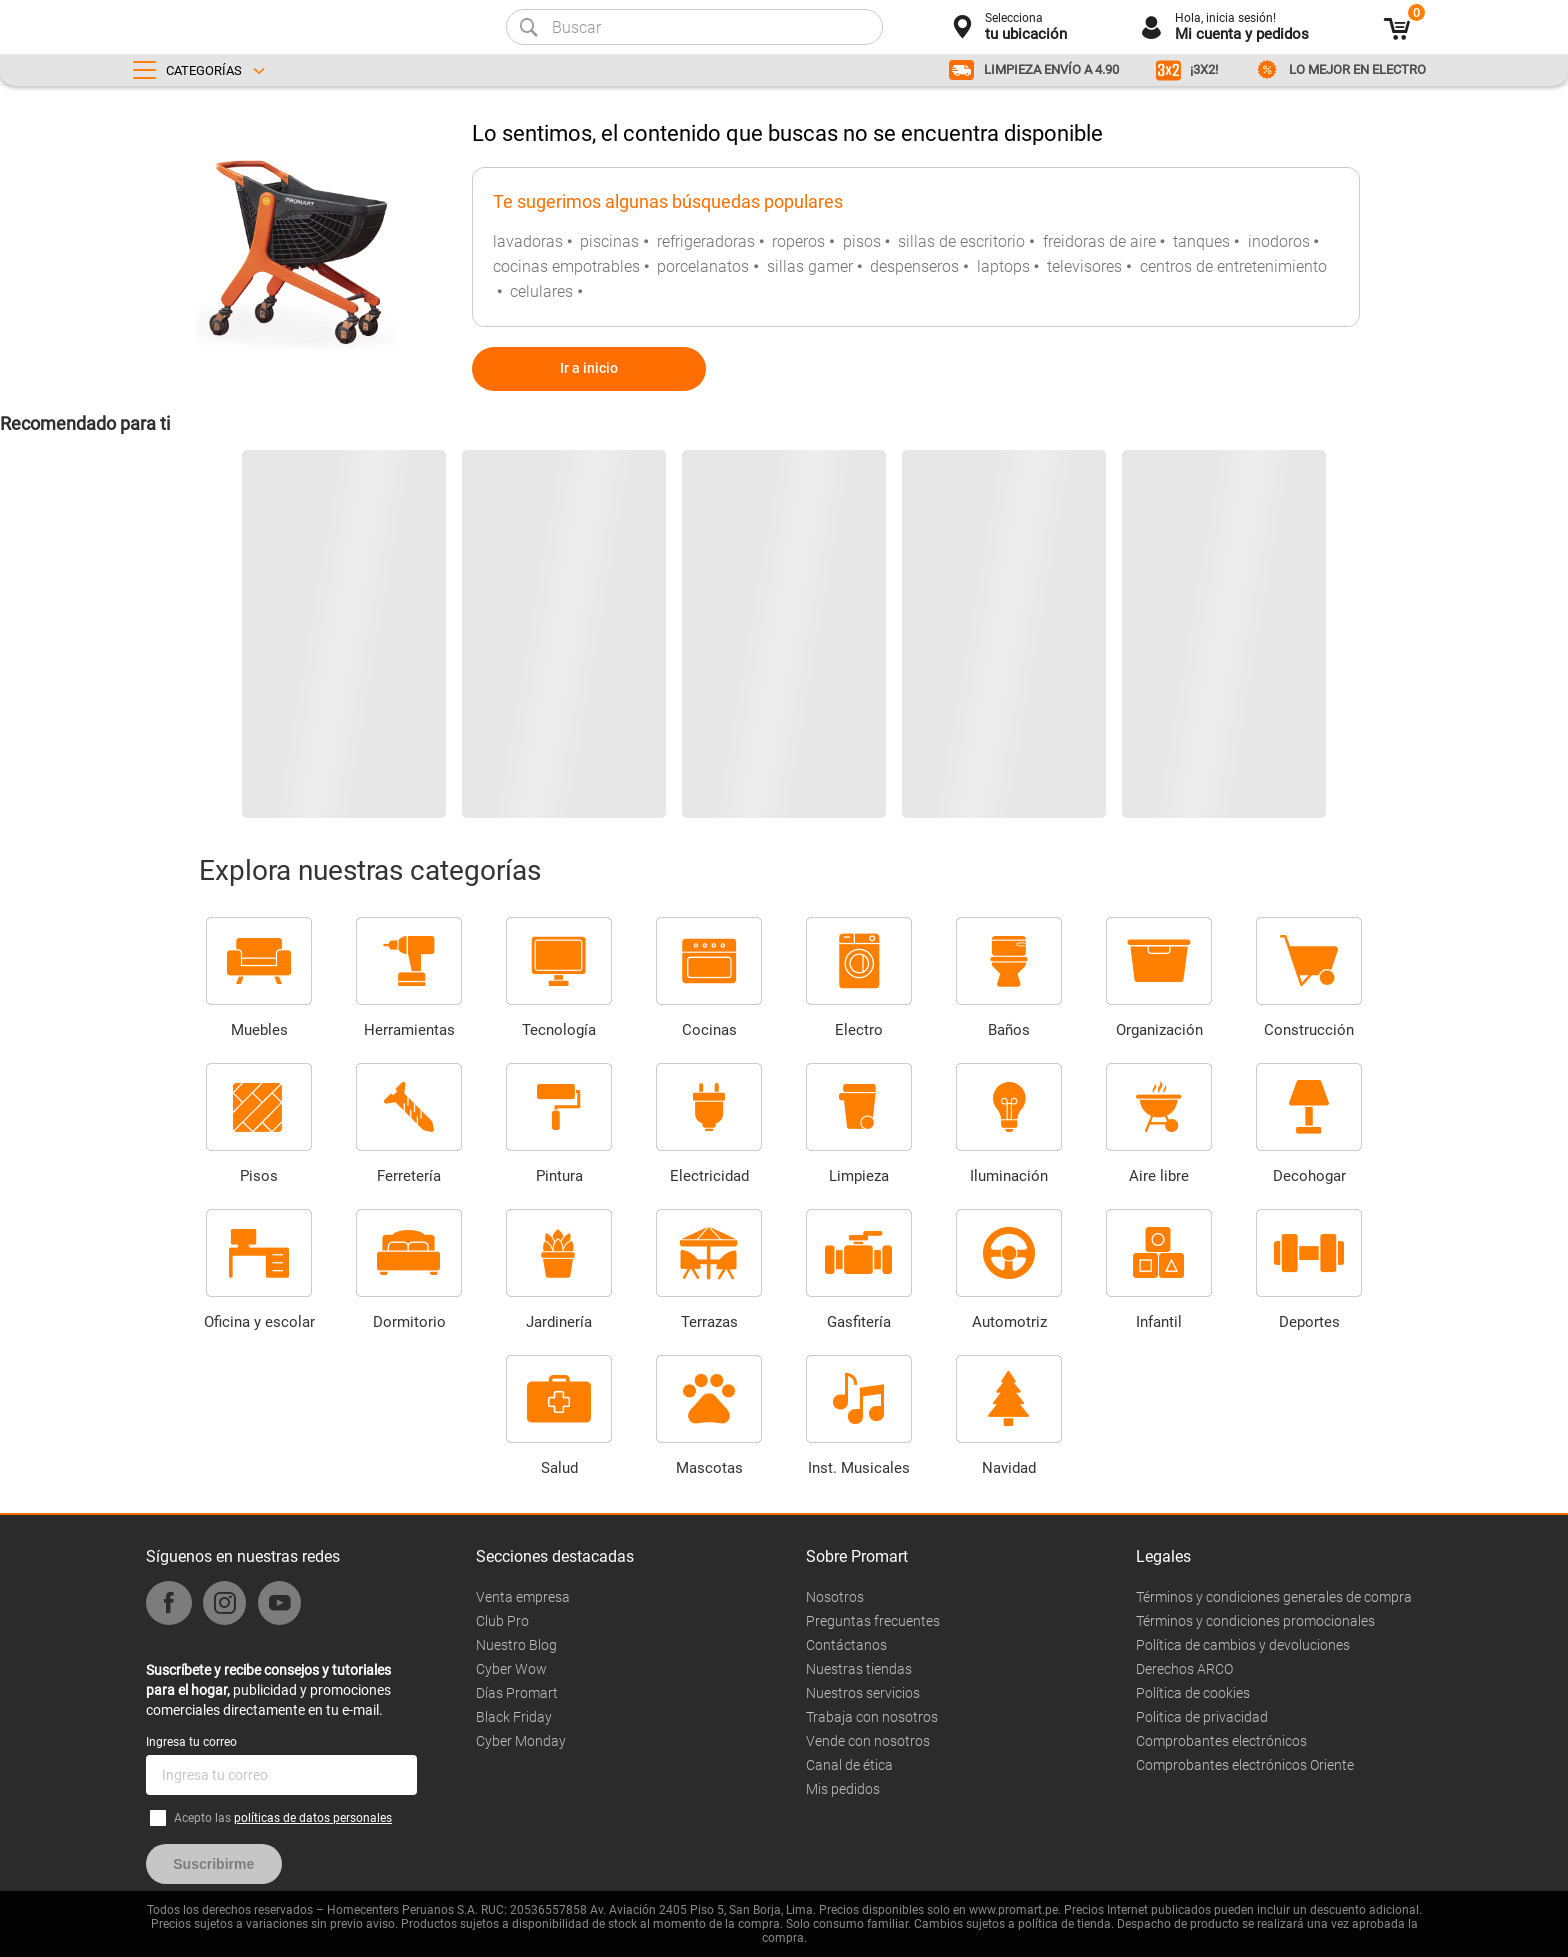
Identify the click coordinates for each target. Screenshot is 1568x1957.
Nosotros (835, 1597)
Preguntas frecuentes (873, 1621)
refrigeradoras (706, 241)
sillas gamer (810, 266)
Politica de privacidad (1202, 1717)
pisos (862, 241)
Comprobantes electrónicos (1221, 1741)
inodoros (1279, 241)
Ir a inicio (589, 368)
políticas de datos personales (313, 1818)
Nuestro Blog (516, 1645)
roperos (798, 241)
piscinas (609, 241)
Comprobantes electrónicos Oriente (1245, 1765)
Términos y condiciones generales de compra (1274, 1597)
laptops (1003, 266)
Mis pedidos (843, 1789)
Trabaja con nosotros (872, 1717)
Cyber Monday (521, 1741)
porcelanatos (703, 266)
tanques (1201, 241)
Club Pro (502, 1621)
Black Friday (514, 1717)
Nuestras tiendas (859, 1669)
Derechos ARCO (1184, 1669)
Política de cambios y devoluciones (1243, 1645)
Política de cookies (1193, 1693)
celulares (541, 291)
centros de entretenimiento (1233, 266)
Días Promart (517, 1693)
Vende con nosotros (868, 1741)
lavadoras (528, 241)
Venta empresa (523, 1597)
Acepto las (283, 1818)
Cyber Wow (511, 1669)
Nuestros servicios (863, 1693)
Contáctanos (846, 1645)
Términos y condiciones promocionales (1255, 1621)
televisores (1084, 266)
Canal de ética (849, 1765)
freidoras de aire (1099, 241)
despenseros (914, 266)
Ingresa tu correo (191, 1742)
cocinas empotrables (566, 266)
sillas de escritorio (961, 241)
